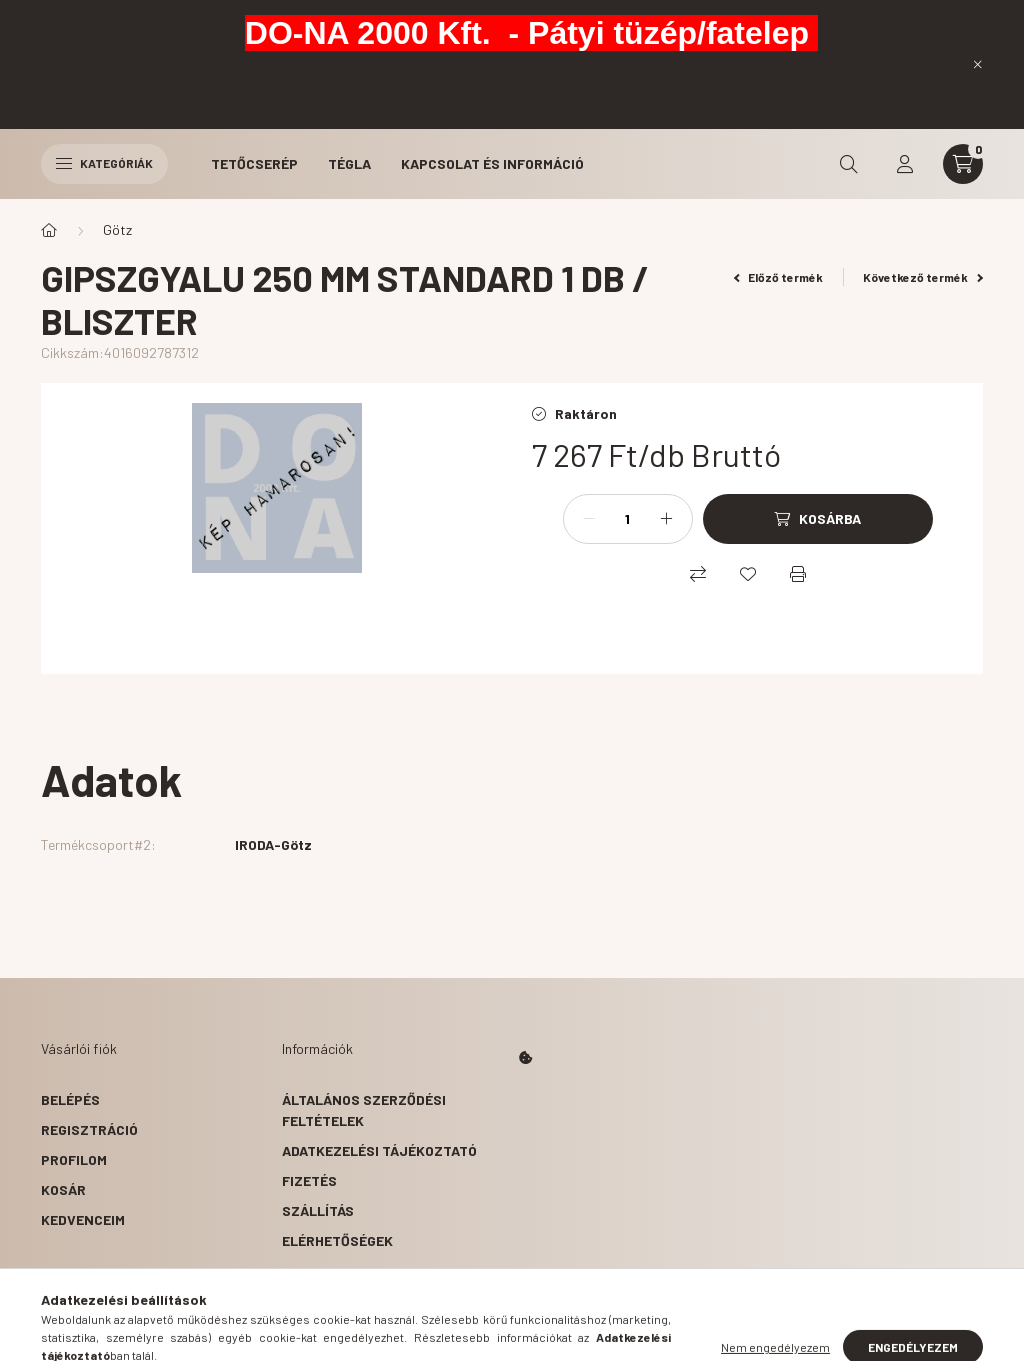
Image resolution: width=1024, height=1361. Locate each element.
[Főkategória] (49, 230)
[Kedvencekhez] (748, 574)
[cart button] (963, 164)
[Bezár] (978, 64)
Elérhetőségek (337, 1240)
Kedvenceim (83, 1219)
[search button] (849, 164)
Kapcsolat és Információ (492, 163)
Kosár (63, 1189)
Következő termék (923, 277)
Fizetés (309, 1180)
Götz (117, 229)
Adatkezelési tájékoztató (379, 1150)
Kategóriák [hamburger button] (104, 163)
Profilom (74, 1159)
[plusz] (667, 519)
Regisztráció (89, 1129)
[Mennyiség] (628, 519)
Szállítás (318, 1210)
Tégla (349, 163)
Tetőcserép (254, 163)
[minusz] (589, 519)
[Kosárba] (818, 519)
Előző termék (779, 277)
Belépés (70, 1099)
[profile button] (905, 164)
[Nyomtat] (798, 574)
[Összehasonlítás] (698, 574)
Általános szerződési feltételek (364, 1110)
